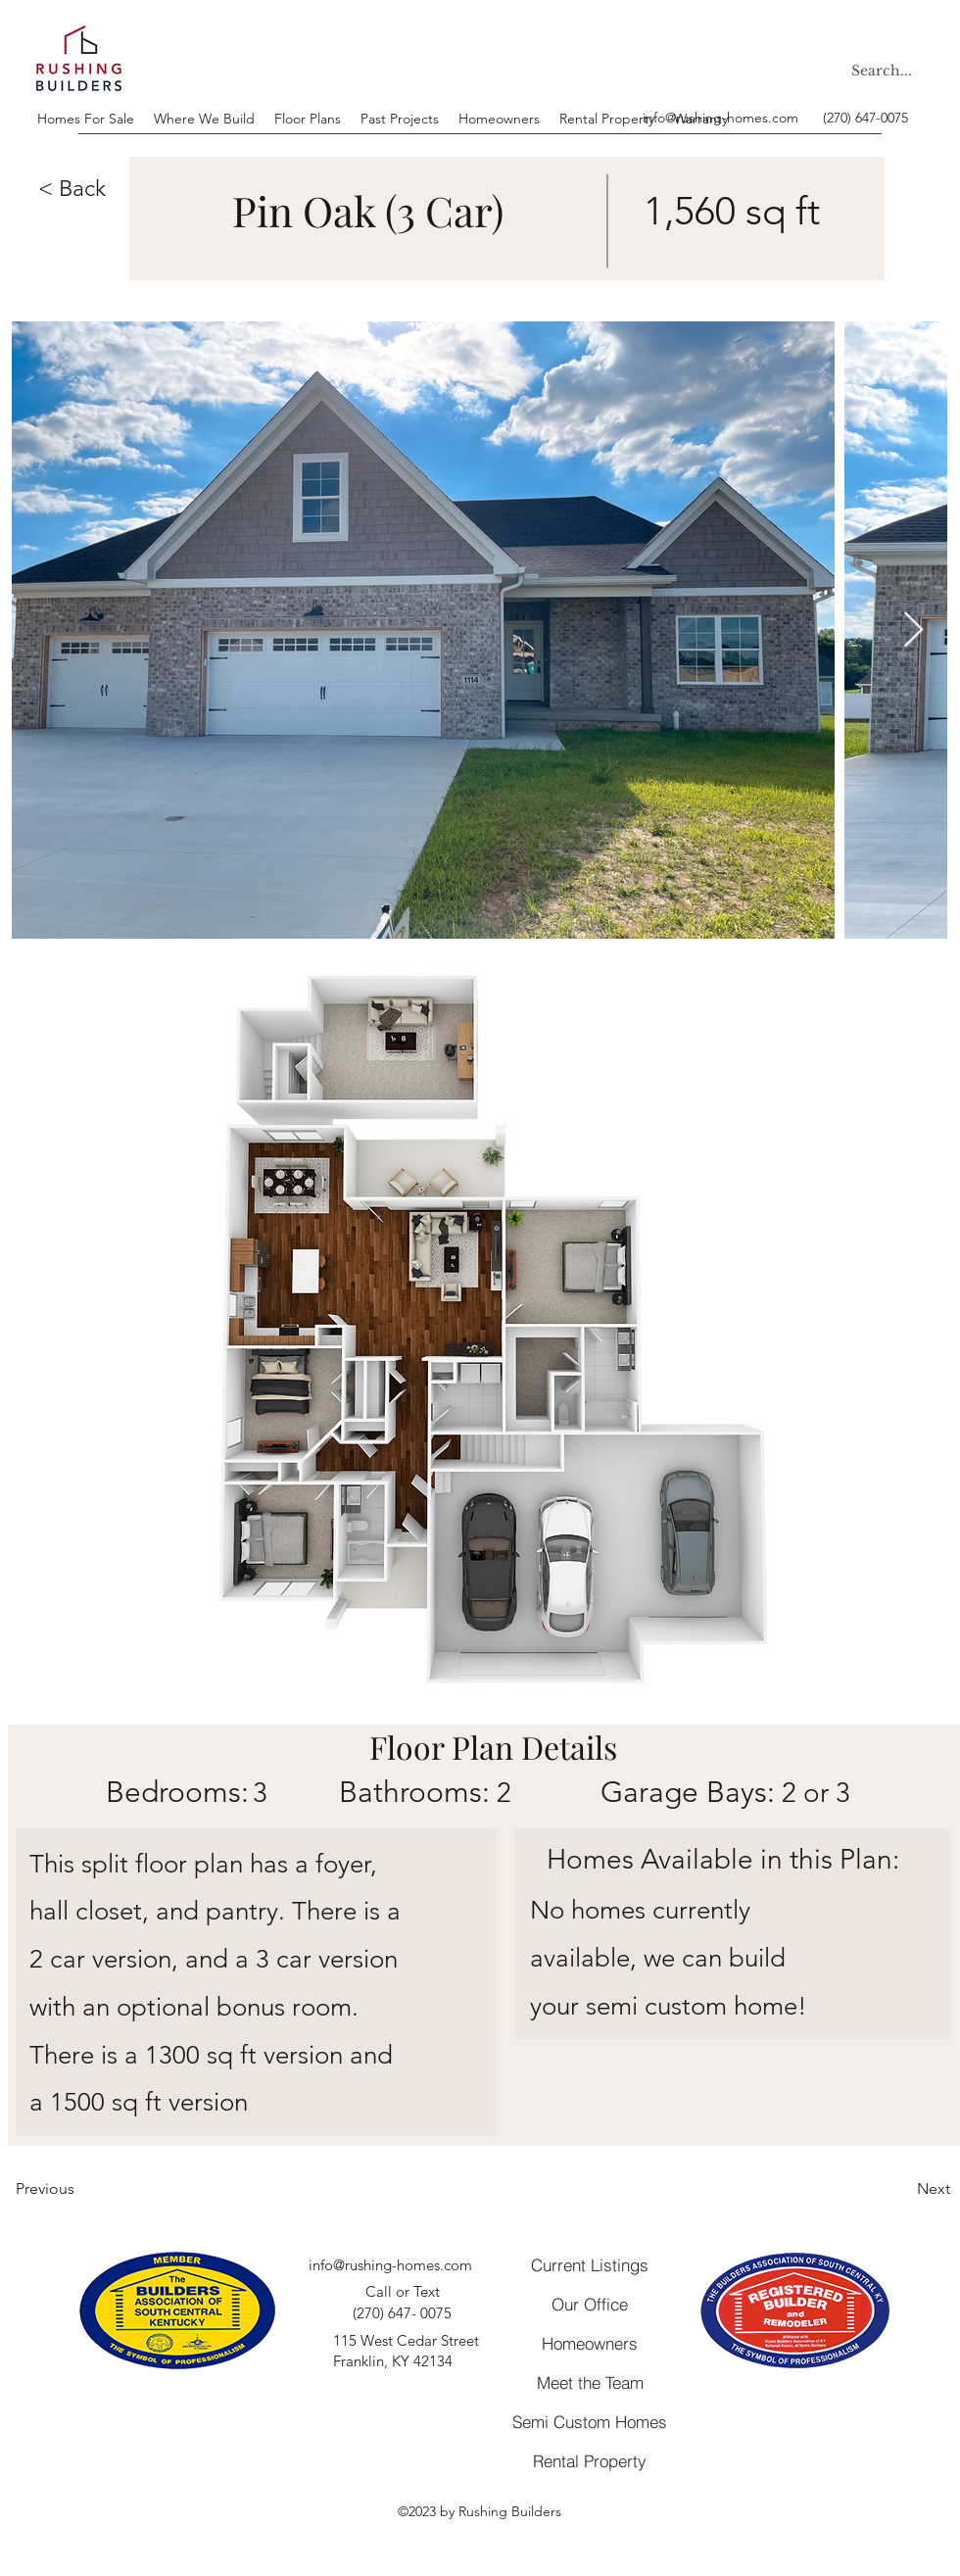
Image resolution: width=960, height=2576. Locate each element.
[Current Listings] (589, 2264)
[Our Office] (589, 2303)
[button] (76, 189)
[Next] (901, 2189)
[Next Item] (913, 630)
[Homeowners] (589, 2343)
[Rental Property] (589, 2461)
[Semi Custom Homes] (589, 2422)
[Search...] (885, 71)
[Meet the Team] (589, 2383)
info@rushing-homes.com (720, 117)
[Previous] (80, 2189)
